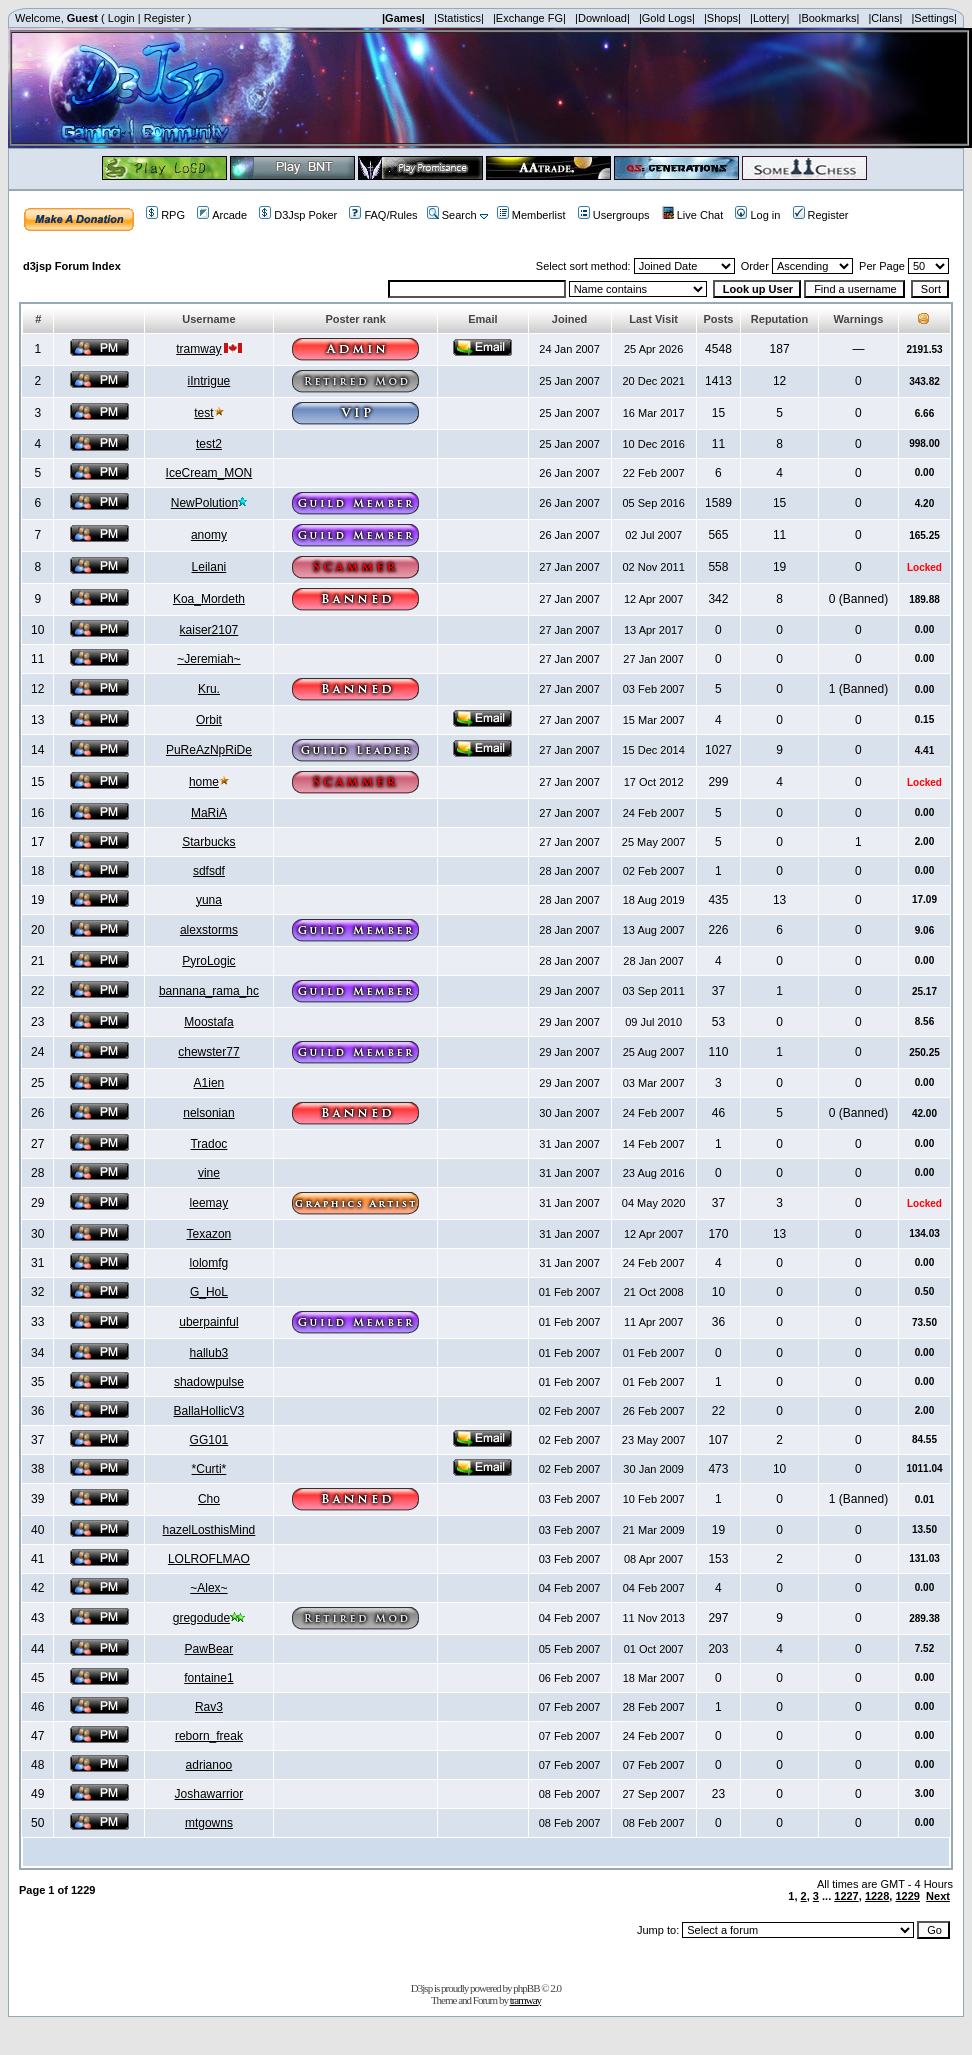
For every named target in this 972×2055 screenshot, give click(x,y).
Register (164, 18)
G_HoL (209, 1292)
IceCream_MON (209, 473)
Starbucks (208, 842)
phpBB (526, 1988)
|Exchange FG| (529, 18)
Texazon (209, 1234)
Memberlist (531, 215)
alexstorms (209, 930)
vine (209, 1173)
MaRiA (209, 813)
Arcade (222, 215)
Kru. (209, 689)
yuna (209, 900)
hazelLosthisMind (209, 1530)
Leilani (209, 567)
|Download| (602, 18)
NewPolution (204, 503)
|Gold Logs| (667, 18)
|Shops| (722, 18)
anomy (209, 535)
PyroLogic (208, 961)
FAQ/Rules (383, 215)
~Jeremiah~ (208, 659)
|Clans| (885, 18)
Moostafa (208, 1022)
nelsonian (208, 1113)
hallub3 (209, 1353)
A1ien (209, 1083)
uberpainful (208, 1322)
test (203, 413)
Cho (209, 1499)
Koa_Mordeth (209, 599)
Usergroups (614, 215)
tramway (198, 349)
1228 (877, 1896)
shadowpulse (209, 1382)
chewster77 (208, 1052)
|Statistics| (459, 18)
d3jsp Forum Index (72, 266)
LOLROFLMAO (209, 1559)
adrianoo (209, 1765)
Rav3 (209, 1707)
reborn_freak (209, 1736)
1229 (907, 1896)
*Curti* (209, 1469)
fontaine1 (208, 1678)
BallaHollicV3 (209, 1411)
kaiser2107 (209, 630)
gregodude (201, 1618)
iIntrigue (209, 381)
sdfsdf (209, 871)
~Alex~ (208, 1588)
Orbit (209, 720)
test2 (209, 444)
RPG (165, 215)
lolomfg (209, 1263)
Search (452, 215)
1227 (846, 1896)
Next (938, 1896)
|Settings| (933, 18)
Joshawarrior (209, 1794)
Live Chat (692, 215)
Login (121, 18)
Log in (757, 215)
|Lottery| (769, 18)
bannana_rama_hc (209, 991)
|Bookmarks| (829, 18)
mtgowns (209, 1823)
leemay (209, 1203)
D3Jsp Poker (298, 215)
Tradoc (208, 1144)
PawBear (209, 1649)
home (204, 782)
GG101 (209, 1440)
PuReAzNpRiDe (209, 750)
